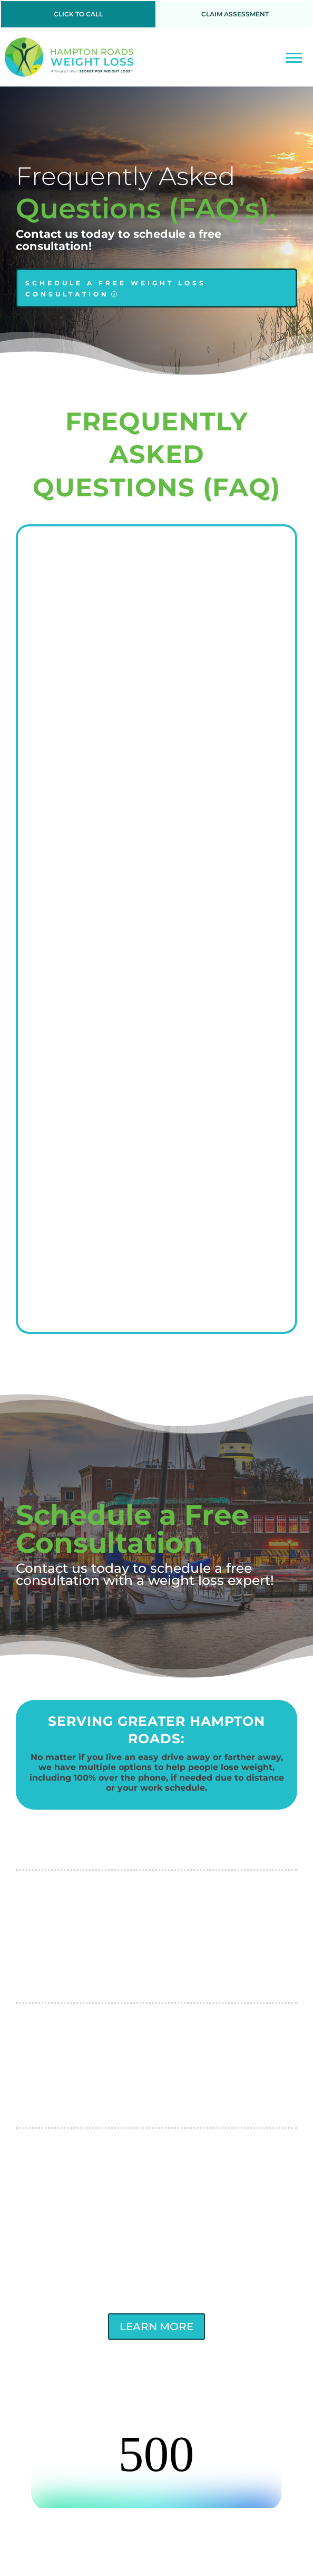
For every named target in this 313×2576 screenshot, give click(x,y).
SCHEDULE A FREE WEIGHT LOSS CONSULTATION (115, 288)
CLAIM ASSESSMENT (235, 14)
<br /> (156, 2468)
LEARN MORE (156, 2326)
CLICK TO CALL (78, 14)
